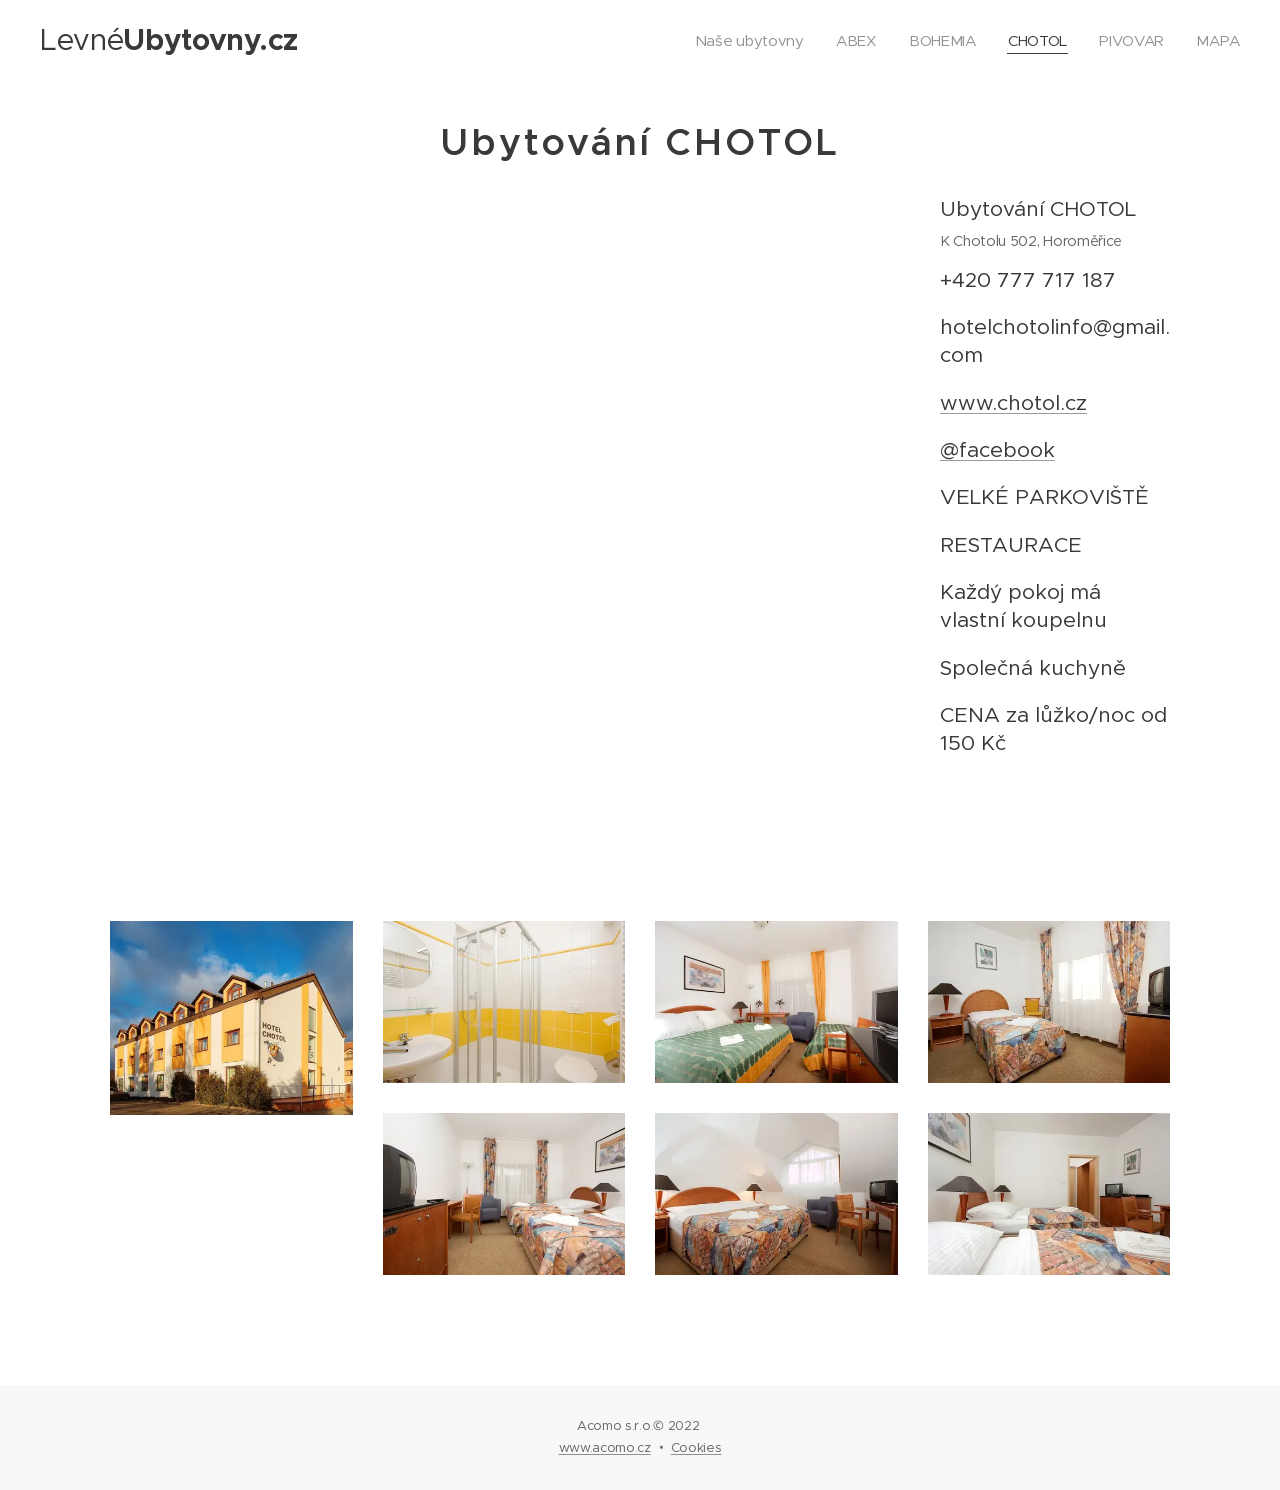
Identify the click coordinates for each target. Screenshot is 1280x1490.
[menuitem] (745, 41)
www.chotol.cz (1013, 403)
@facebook (997, 450)
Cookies (696, 1447)
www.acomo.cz (605, 1447)
